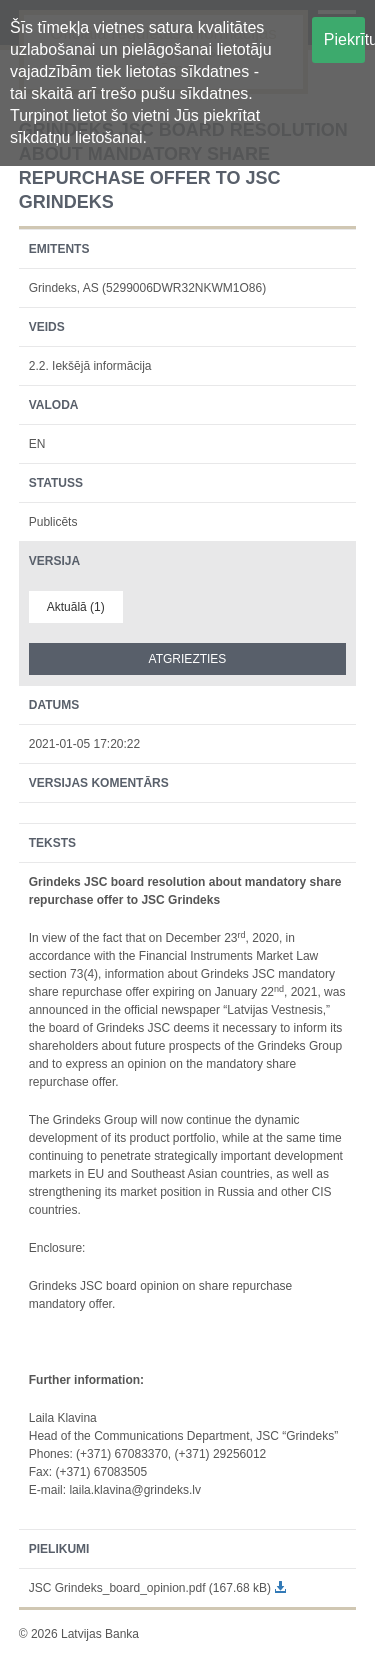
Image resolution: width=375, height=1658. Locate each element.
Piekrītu (344, 39)
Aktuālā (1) (76, 607)
